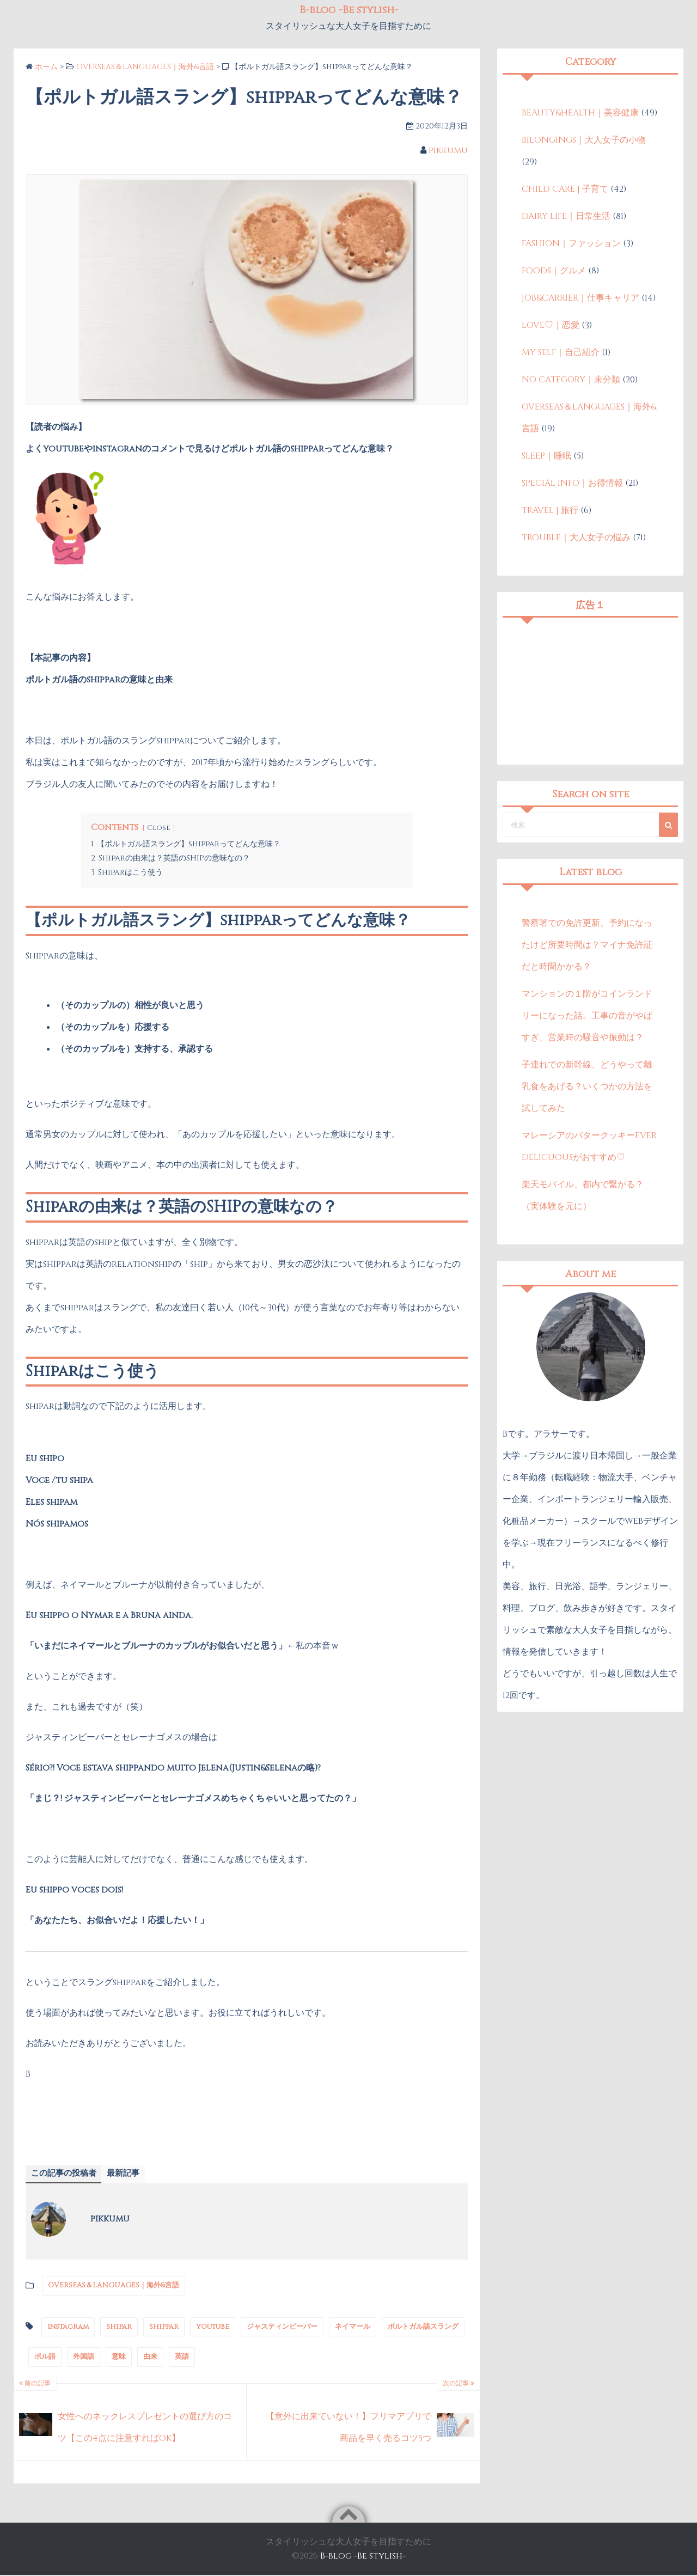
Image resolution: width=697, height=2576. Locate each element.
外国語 (83, 2358)
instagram (68, 2327)
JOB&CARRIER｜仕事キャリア (580, 298)
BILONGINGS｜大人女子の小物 (584, 140)
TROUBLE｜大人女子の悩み (576, 538)
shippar (164, 2327)
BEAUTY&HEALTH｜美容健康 (580, 113)
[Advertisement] (590, 691)
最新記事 (128, 2174)
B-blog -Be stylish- (363, 2557)
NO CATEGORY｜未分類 (571, 380)
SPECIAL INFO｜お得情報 (572, 483)
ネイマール (352, 2327)
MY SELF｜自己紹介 (561, 352)
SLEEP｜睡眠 (546, 456)
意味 (119, 2358)
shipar (119, 2327)
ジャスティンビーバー (282, 2327)
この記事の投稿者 (66, 2174)
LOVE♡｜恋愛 (550, 325)
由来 (150, 2358)
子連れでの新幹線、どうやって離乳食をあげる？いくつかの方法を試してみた (587, 1086)
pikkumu (448, 150)
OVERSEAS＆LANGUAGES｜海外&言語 (113, 2286)
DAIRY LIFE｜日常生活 (566, 216)
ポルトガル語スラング (423, 2327)
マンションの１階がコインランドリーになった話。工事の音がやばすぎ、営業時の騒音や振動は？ (587, 1015)
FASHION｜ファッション (571, 243)
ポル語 (45, 2358)
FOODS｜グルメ (554, 271)
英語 (182, 2358)
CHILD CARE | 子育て (565, 189)
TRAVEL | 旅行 (550, 510)
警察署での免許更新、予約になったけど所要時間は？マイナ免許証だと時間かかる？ (587, 945)
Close (158, 828)
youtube (212, 2327)
